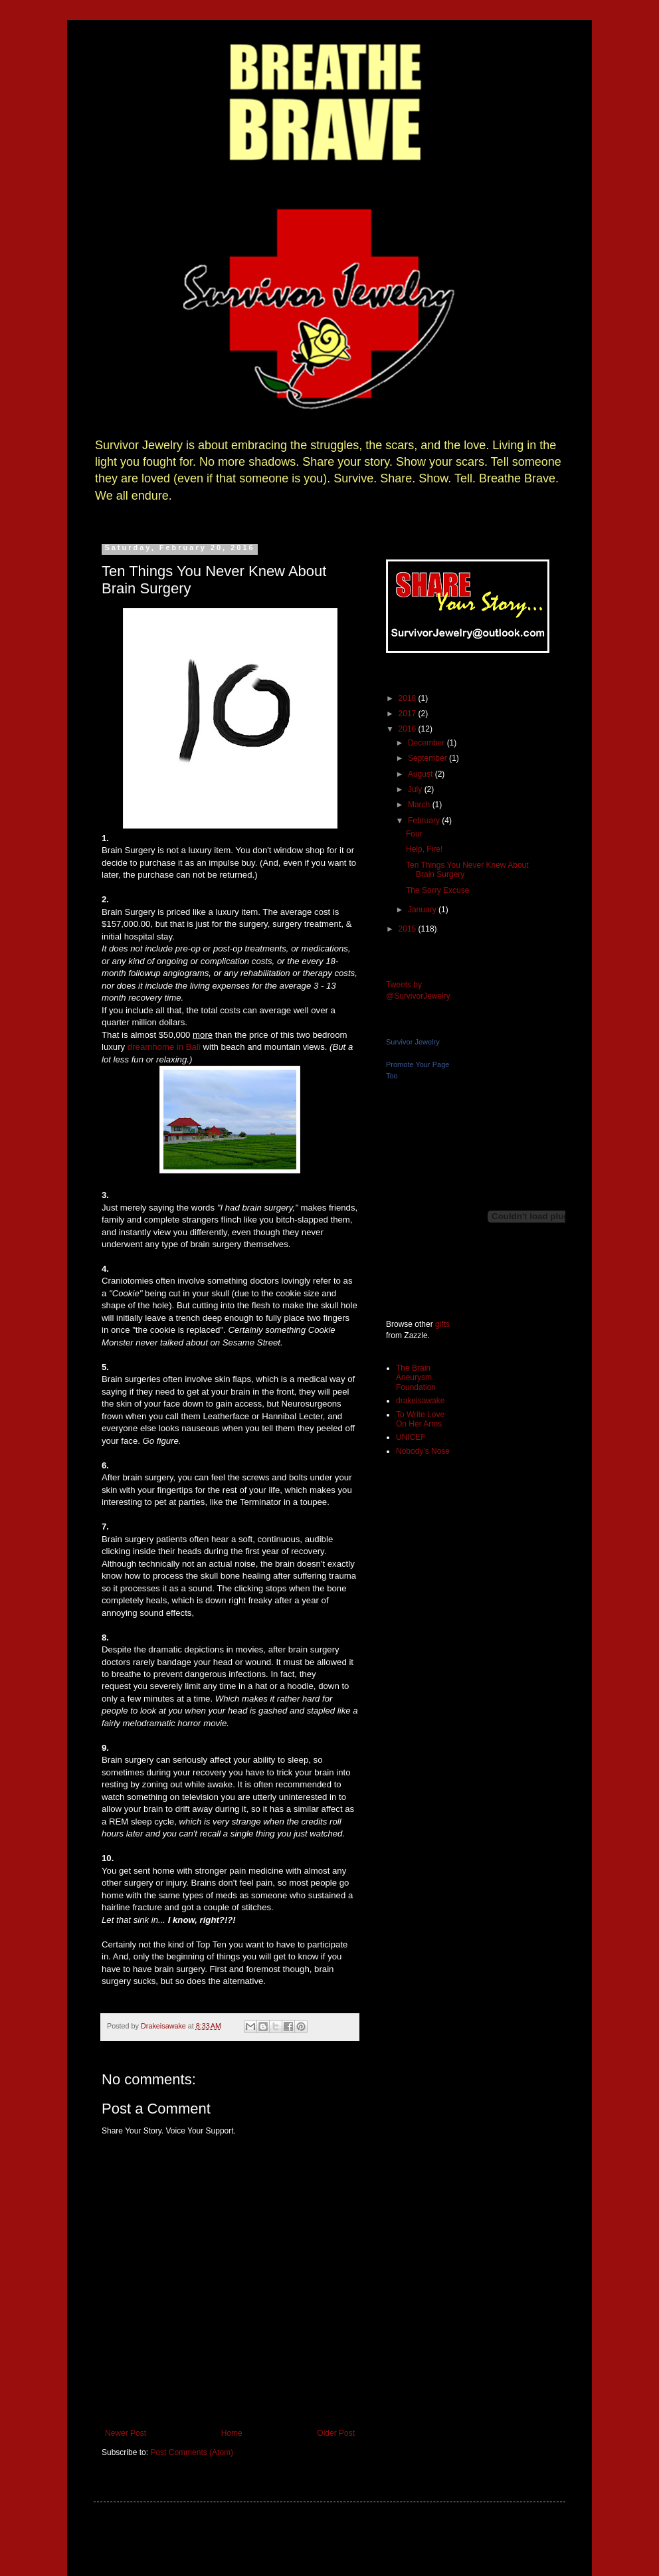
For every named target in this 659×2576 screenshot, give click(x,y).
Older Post (336, 2433)
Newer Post (125, 2433)
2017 (409, 713)
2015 (409, 929)
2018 (409, 698)
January (423, 909)
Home (231, 2433)
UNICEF (411, 1437)
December (427, 742)
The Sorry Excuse (437, 890)
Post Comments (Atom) (191, 2452)
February (425, 820)
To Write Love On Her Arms (420, 1419)
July (416, 789)
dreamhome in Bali (164, 1047)
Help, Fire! (424, 849)
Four (414, 834)
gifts (442, 1324)
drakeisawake (420, 1400)
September (428, 758)
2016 (409, 729)
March (420, 804)
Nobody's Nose (423, 1451)
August (421, 774)
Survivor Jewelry (413, 1042)
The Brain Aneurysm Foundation (416, 1377)
